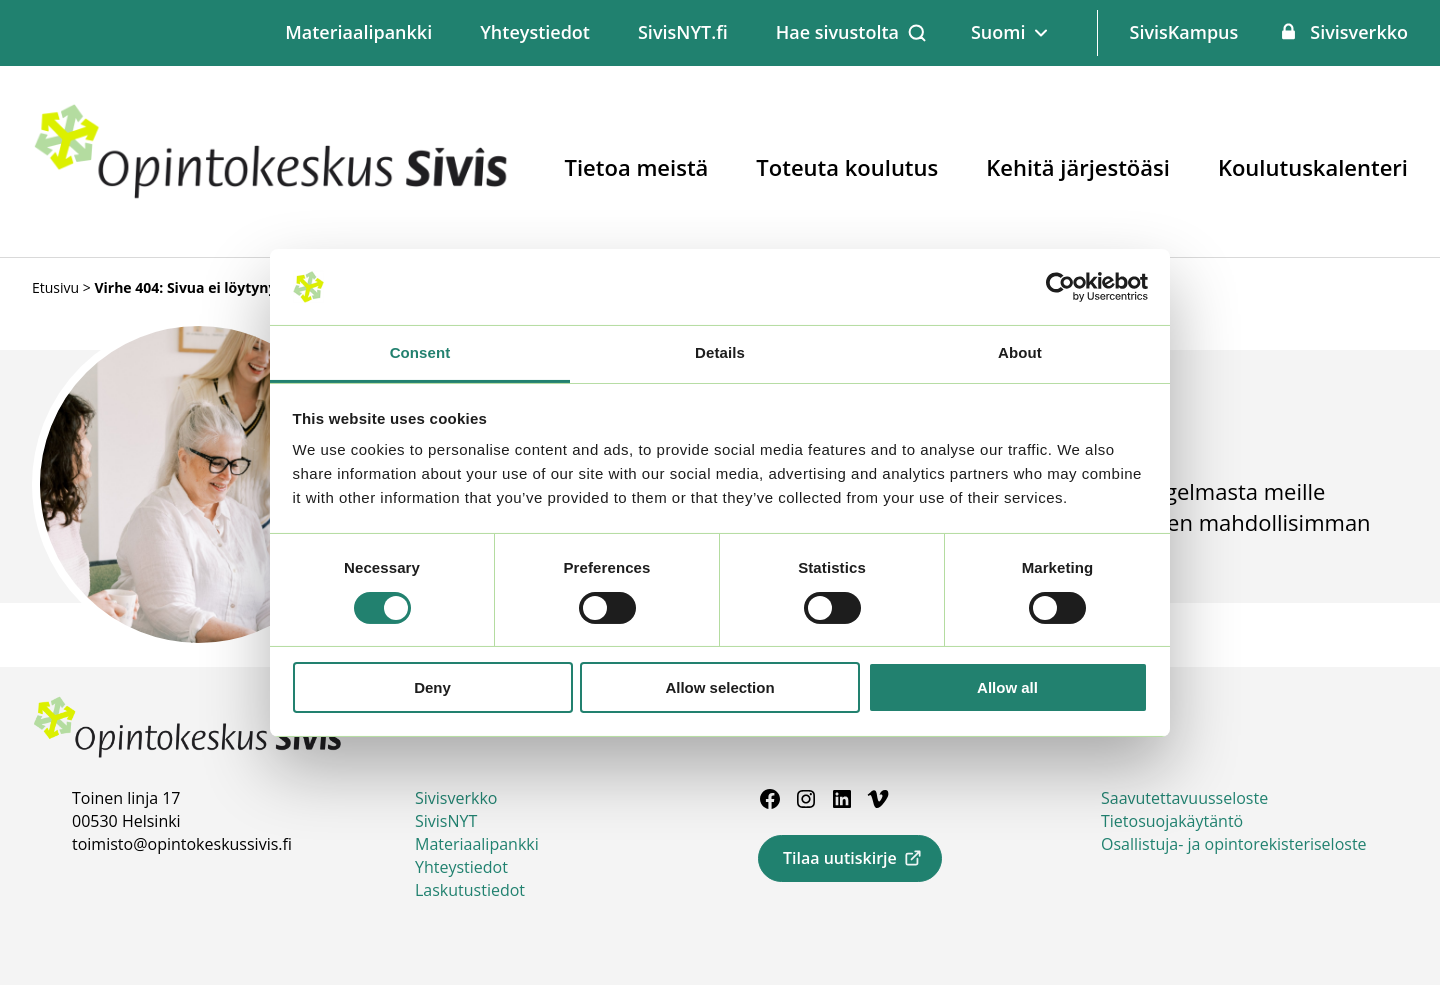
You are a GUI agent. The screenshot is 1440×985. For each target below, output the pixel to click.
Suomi (998, 32)
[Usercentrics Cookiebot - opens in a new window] (1060, 287)
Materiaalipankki (358, 32)
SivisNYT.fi (683, 32)
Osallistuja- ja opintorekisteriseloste (1234, 844)
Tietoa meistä (637, 167)
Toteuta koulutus (847, 167)
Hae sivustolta (837, 32)
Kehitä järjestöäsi (1078, 167)
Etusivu (55, 287)
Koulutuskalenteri (1313, 167)
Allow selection (719, 687)
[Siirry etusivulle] (271, 195)
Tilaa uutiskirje (840, 858)
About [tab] (1020, 352)
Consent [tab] (420, 352)
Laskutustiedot (470, 890)
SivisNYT (446, 821)
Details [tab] (720, 352)
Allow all (1007, 687)
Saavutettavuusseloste (1184, 798)
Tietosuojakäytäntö (1172, 821)
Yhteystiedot (535, 32)
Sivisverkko (1359, 32)
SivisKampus (1183, 32)
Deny (432, 687)
